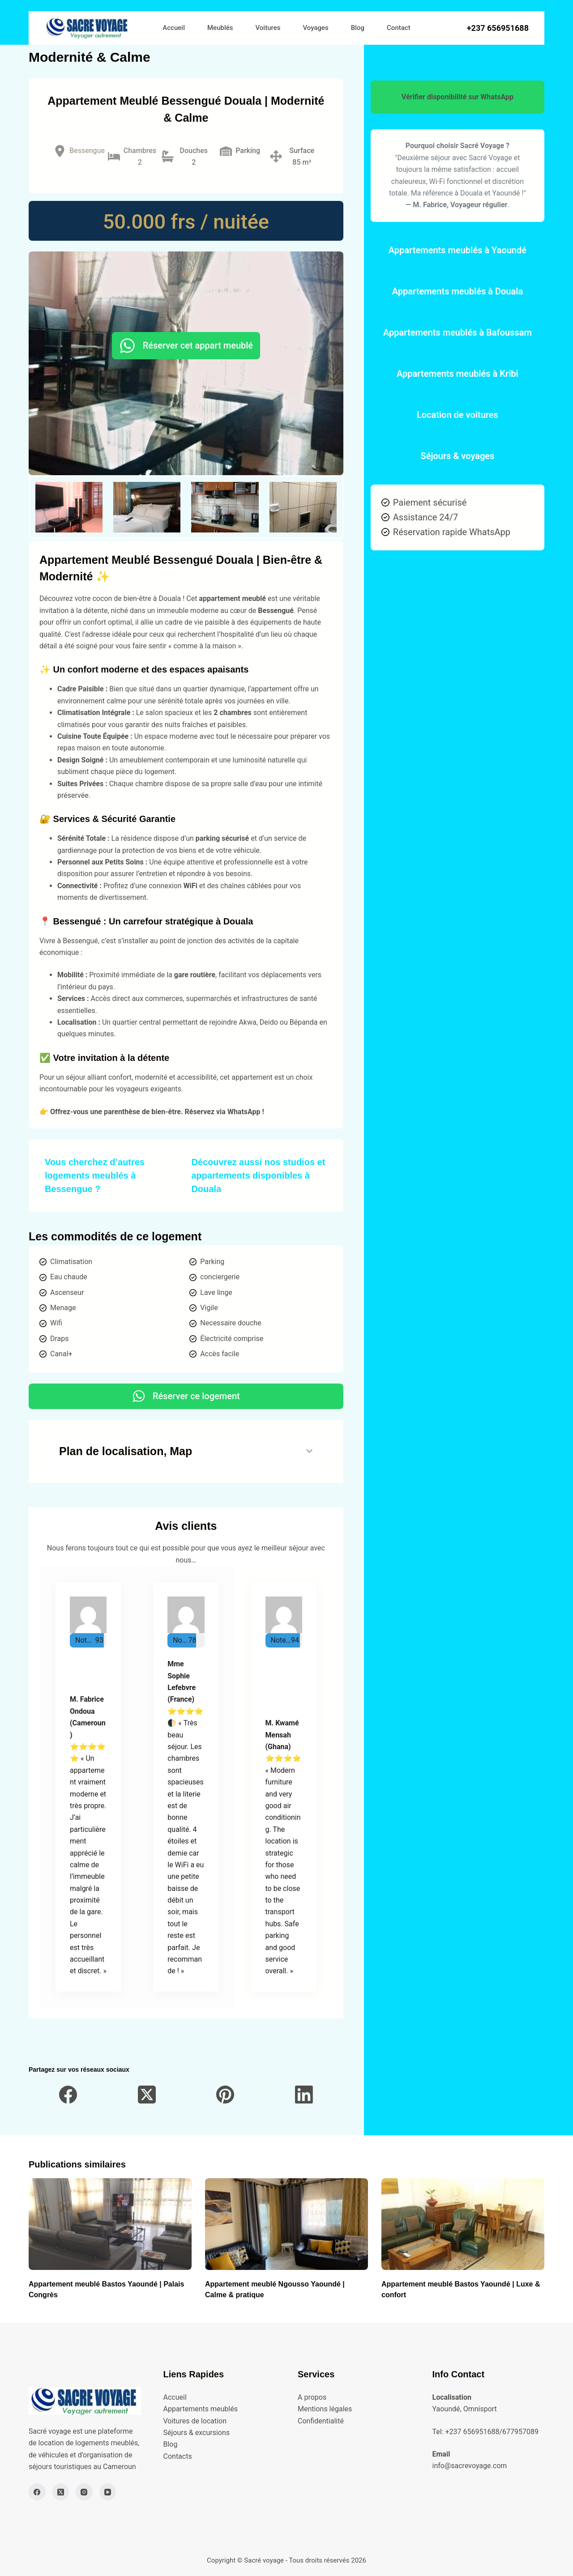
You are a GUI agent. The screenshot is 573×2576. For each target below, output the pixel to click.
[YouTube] (107, 2491)
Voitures (268, 28)
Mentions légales (325, 2409)
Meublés (220, 28)
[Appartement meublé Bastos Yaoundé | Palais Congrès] (110, 2224)
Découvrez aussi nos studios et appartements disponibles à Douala (258, 1175)
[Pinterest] (225, 2094)
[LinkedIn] (304, 2094)
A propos (312, 2397)
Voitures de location (195, 2421)
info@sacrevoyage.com (469, 2465)
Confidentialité (321, 2421)
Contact (399, 28)
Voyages (315, 28)
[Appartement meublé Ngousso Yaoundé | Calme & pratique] (286, 2224)
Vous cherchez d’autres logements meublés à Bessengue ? (95, 1175)
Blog (357, 28)
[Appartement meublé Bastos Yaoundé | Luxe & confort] (462, 2224)
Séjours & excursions (196, 2432)
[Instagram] (84, 2491)
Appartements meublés (200, 2409)
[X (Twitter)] (146, 2094)
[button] (69, 507)
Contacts (177, 2456)
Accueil (173, 28)
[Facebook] (68, 2094)
